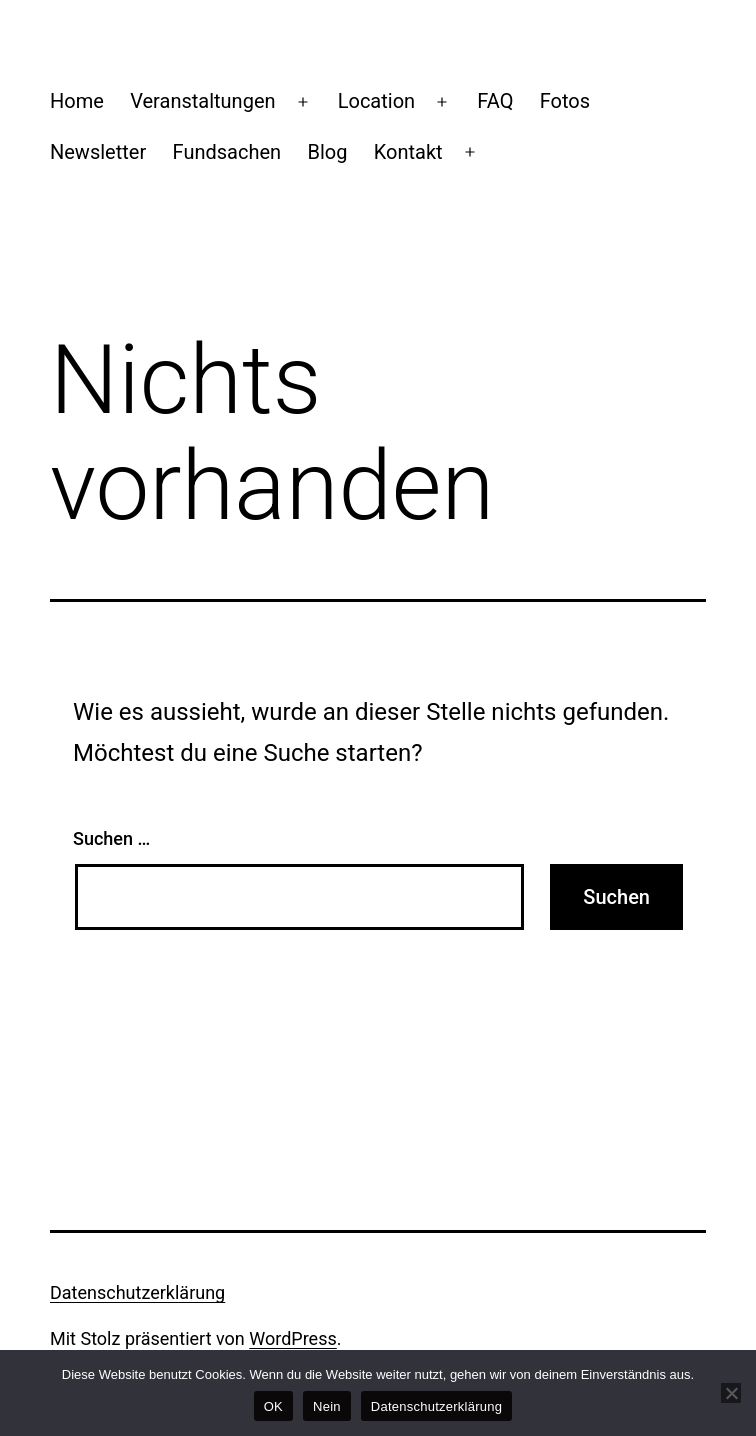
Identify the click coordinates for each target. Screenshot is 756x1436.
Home (77, 101)
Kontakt (408, 152)
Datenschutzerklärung (137, 1292)
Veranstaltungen (202, 101)
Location (376, 101)
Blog (327, 152)
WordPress (292, 1338)
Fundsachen (227, 152)
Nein (327, 1406)
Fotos (565, 101)
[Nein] (731, 1393)
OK (273, 1406)
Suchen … (111, 838)
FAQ (495, 101)
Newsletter (98, 152)
